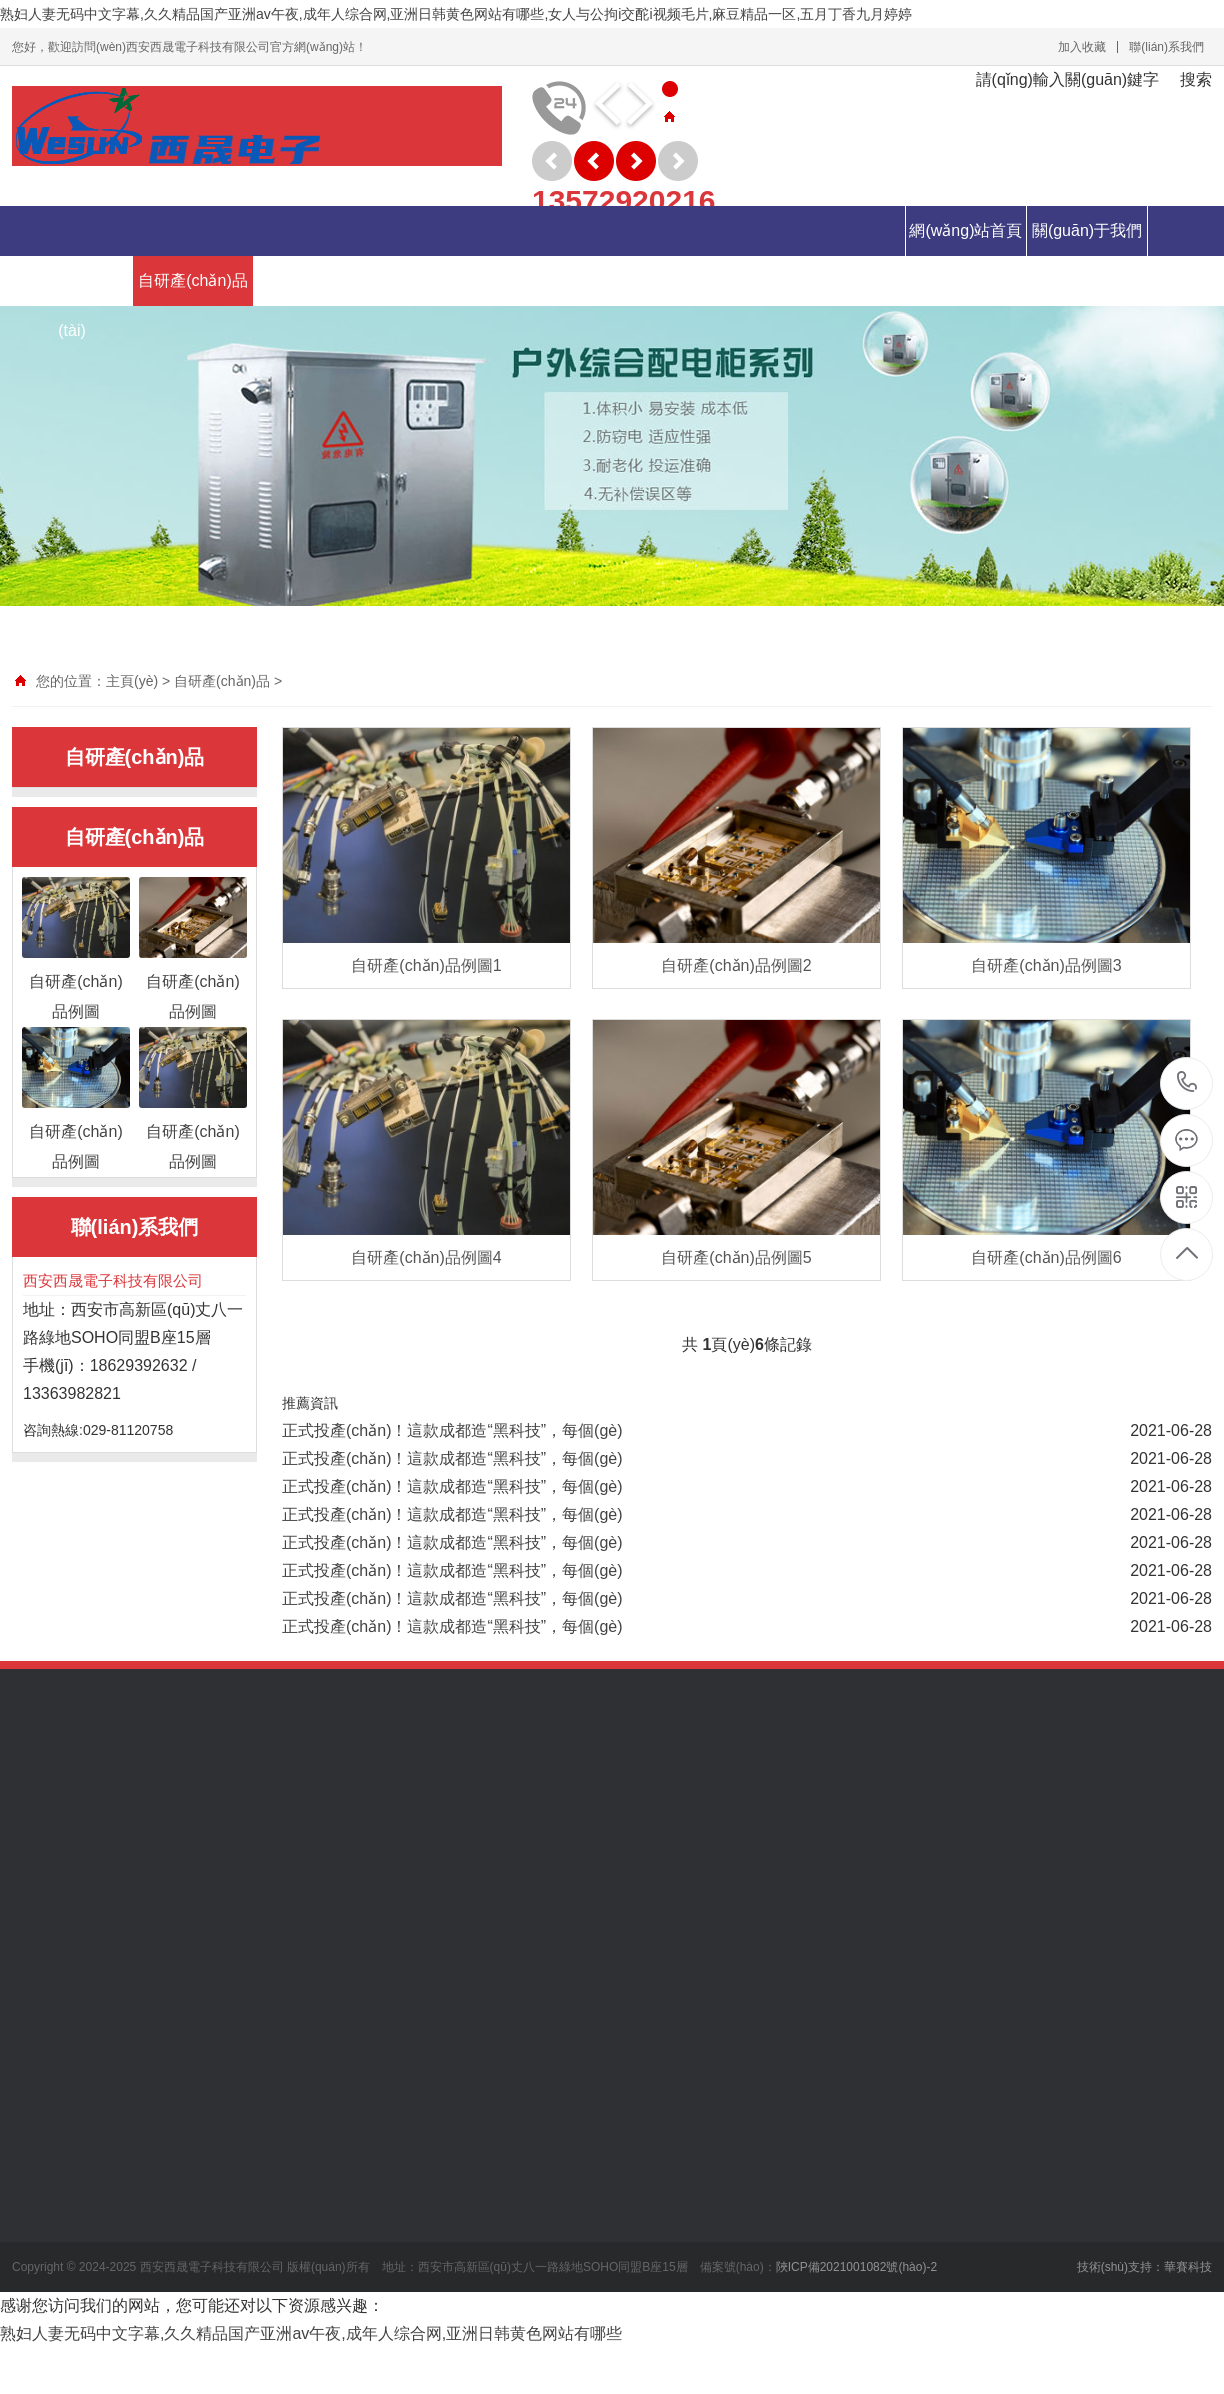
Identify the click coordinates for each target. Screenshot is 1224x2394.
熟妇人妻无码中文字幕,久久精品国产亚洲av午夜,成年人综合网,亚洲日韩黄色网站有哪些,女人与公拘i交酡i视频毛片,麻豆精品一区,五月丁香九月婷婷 (456, 14)
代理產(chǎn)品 (313, 280)
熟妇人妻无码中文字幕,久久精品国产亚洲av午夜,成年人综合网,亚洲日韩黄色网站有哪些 (311, 2333)
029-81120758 (1187, 1083)
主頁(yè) (132, 681)
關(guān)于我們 (1087, 230)
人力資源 (556, 280)
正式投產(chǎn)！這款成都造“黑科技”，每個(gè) (452, 1598)
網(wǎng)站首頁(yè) (965, 255)
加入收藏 (1082, 47)
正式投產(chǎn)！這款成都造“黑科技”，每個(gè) (452, 1430)
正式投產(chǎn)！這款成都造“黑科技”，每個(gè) (452, 1570)
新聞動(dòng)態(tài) (72, 305)
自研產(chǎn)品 (192, 280)
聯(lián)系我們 (1166, 47)
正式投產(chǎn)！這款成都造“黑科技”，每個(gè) (452, 1458)
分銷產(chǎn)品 (434, 280)
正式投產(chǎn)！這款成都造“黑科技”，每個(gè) (452, 1514)
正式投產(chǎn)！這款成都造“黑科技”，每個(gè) (452, 1542)
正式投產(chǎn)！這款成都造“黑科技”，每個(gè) (452, 1486)
